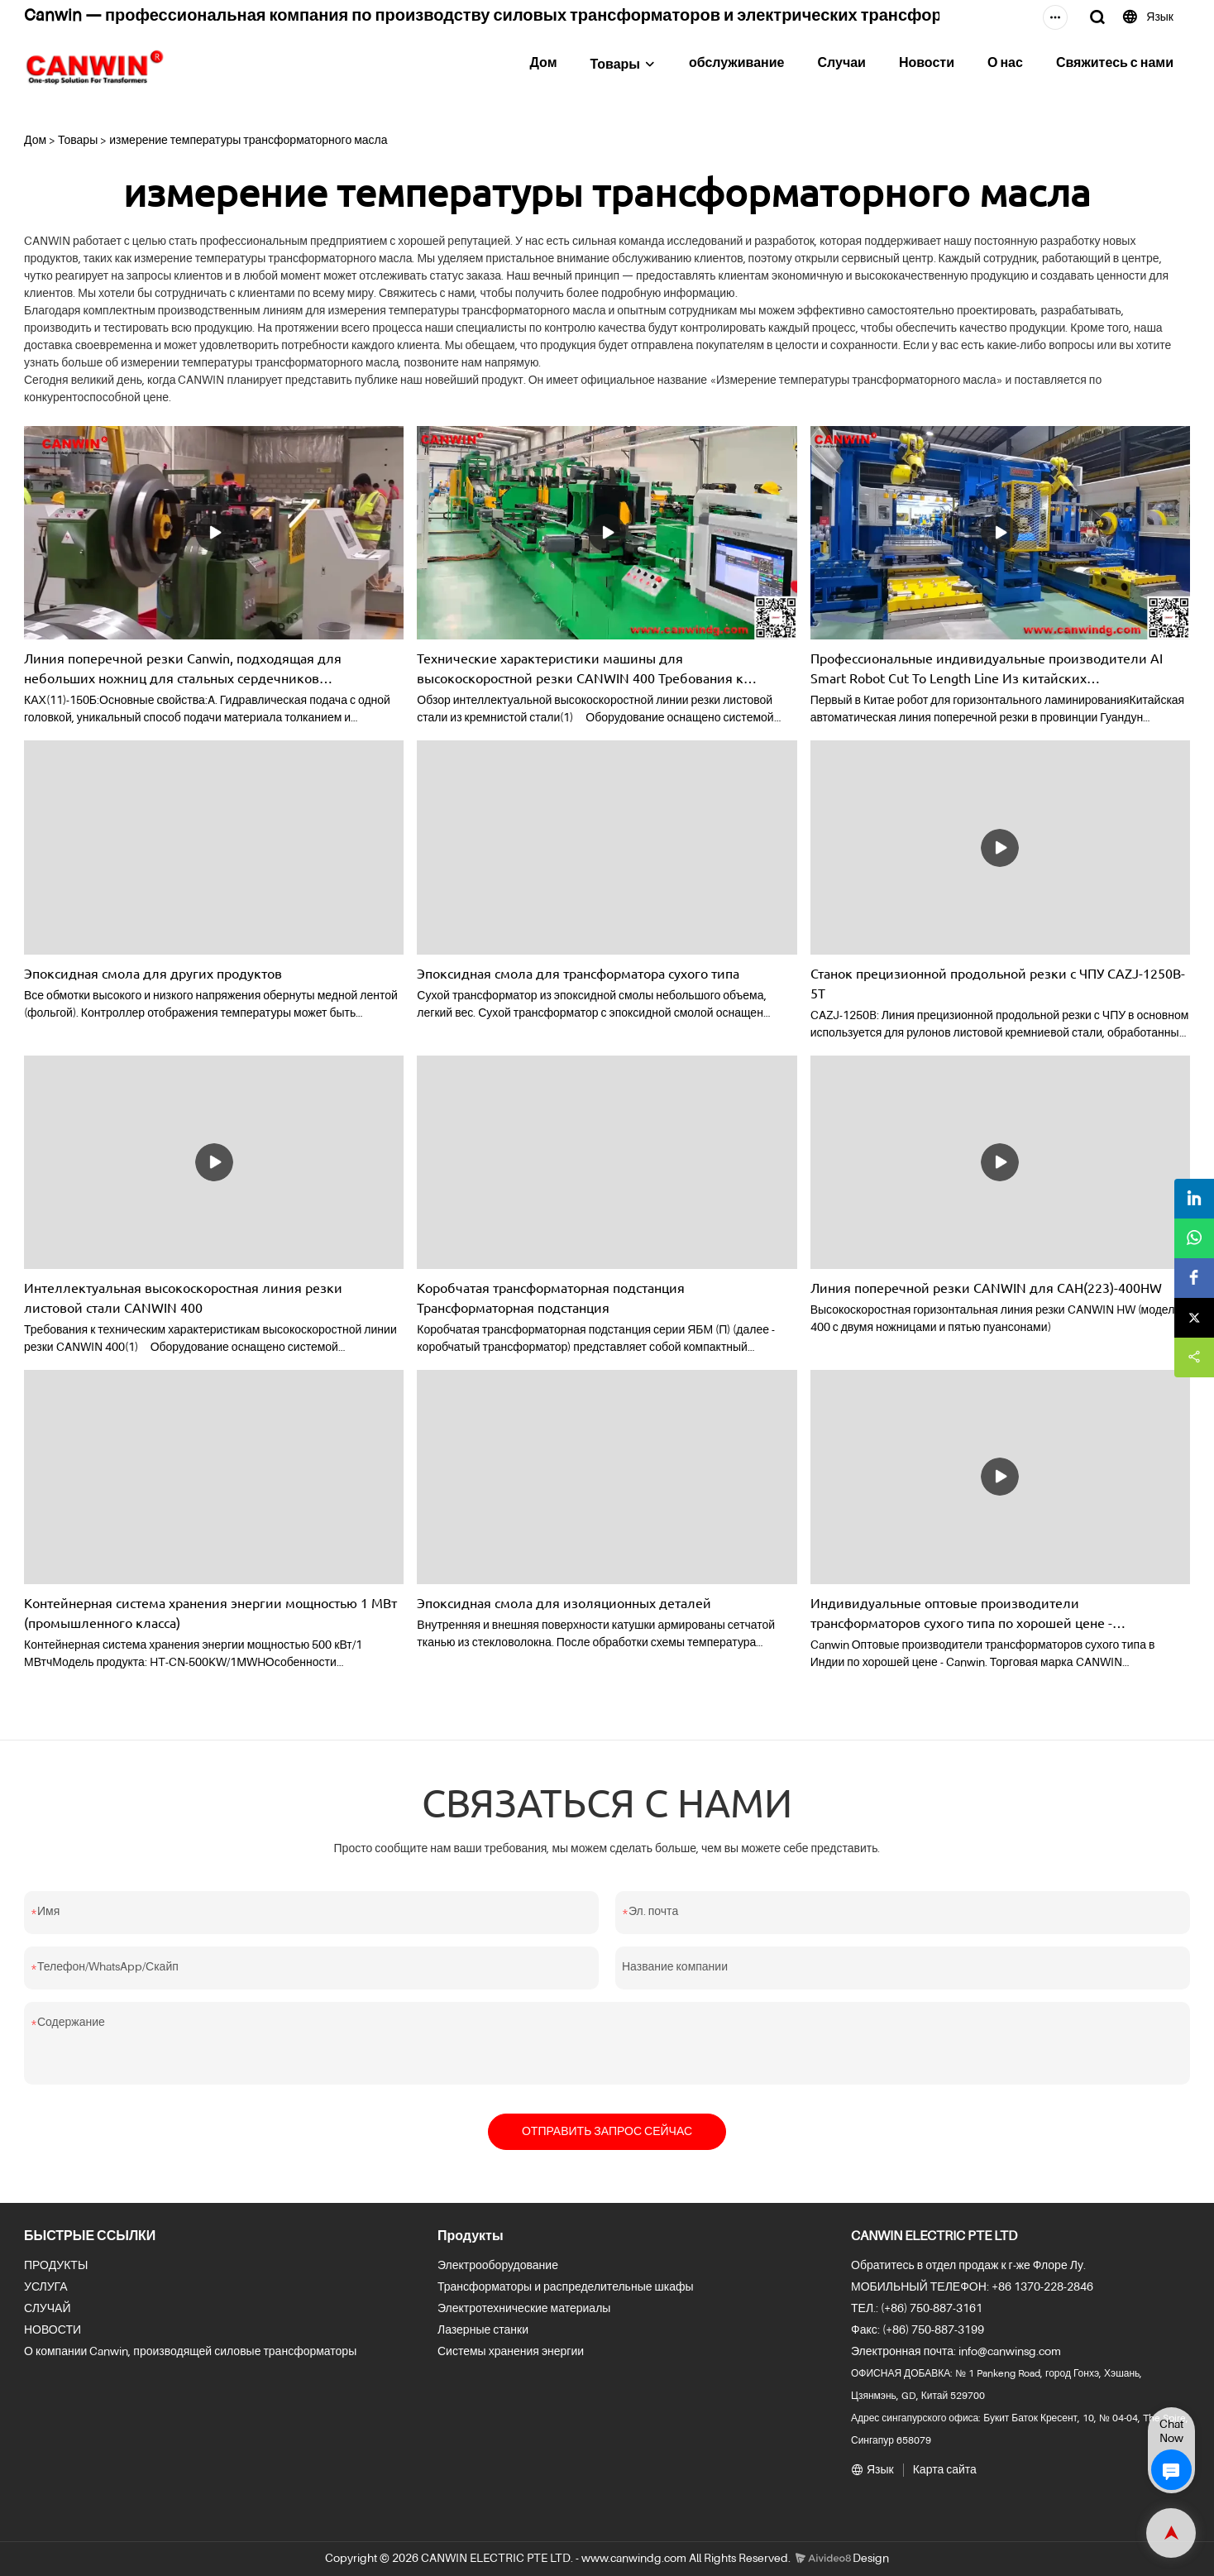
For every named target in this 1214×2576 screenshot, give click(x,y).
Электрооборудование (497, 2266)
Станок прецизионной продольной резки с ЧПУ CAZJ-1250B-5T (997, 983)
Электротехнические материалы (523, 2309)
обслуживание (737, 63)
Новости (926, 63)
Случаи (841, 63)
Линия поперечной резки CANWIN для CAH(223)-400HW (986, 1287)
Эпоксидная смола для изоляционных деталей (564, 1602)
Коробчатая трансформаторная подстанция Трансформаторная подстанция (551, 1297)
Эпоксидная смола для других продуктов (153, 973)
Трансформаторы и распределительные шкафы (565, 2287)
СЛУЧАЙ (47, 2309)
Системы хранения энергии (510, 2352)
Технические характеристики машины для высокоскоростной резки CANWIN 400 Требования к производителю (580, 668)
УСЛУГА (46, 2287)
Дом (543, 63)
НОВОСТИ (52, 2330)
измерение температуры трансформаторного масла (248, 140)
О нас (1005, 63)
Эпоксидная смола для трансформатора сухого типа (578, 973)
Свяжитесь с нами (1114, 63)
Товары (615, 65)
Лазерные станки (482, 2330)
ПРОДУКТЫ (56, 2266)
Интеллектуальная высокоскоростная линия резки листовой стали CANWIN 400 (183, 1297)
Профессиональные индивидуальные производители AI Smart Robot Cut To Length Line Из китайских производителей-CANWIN (986, 668)
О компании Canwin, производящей (118, 2352)
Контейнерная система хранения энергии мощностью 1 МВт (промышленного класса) (210, 1612)
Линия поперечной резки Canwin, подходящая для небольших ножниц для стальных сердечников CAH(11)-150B (183, 668)
